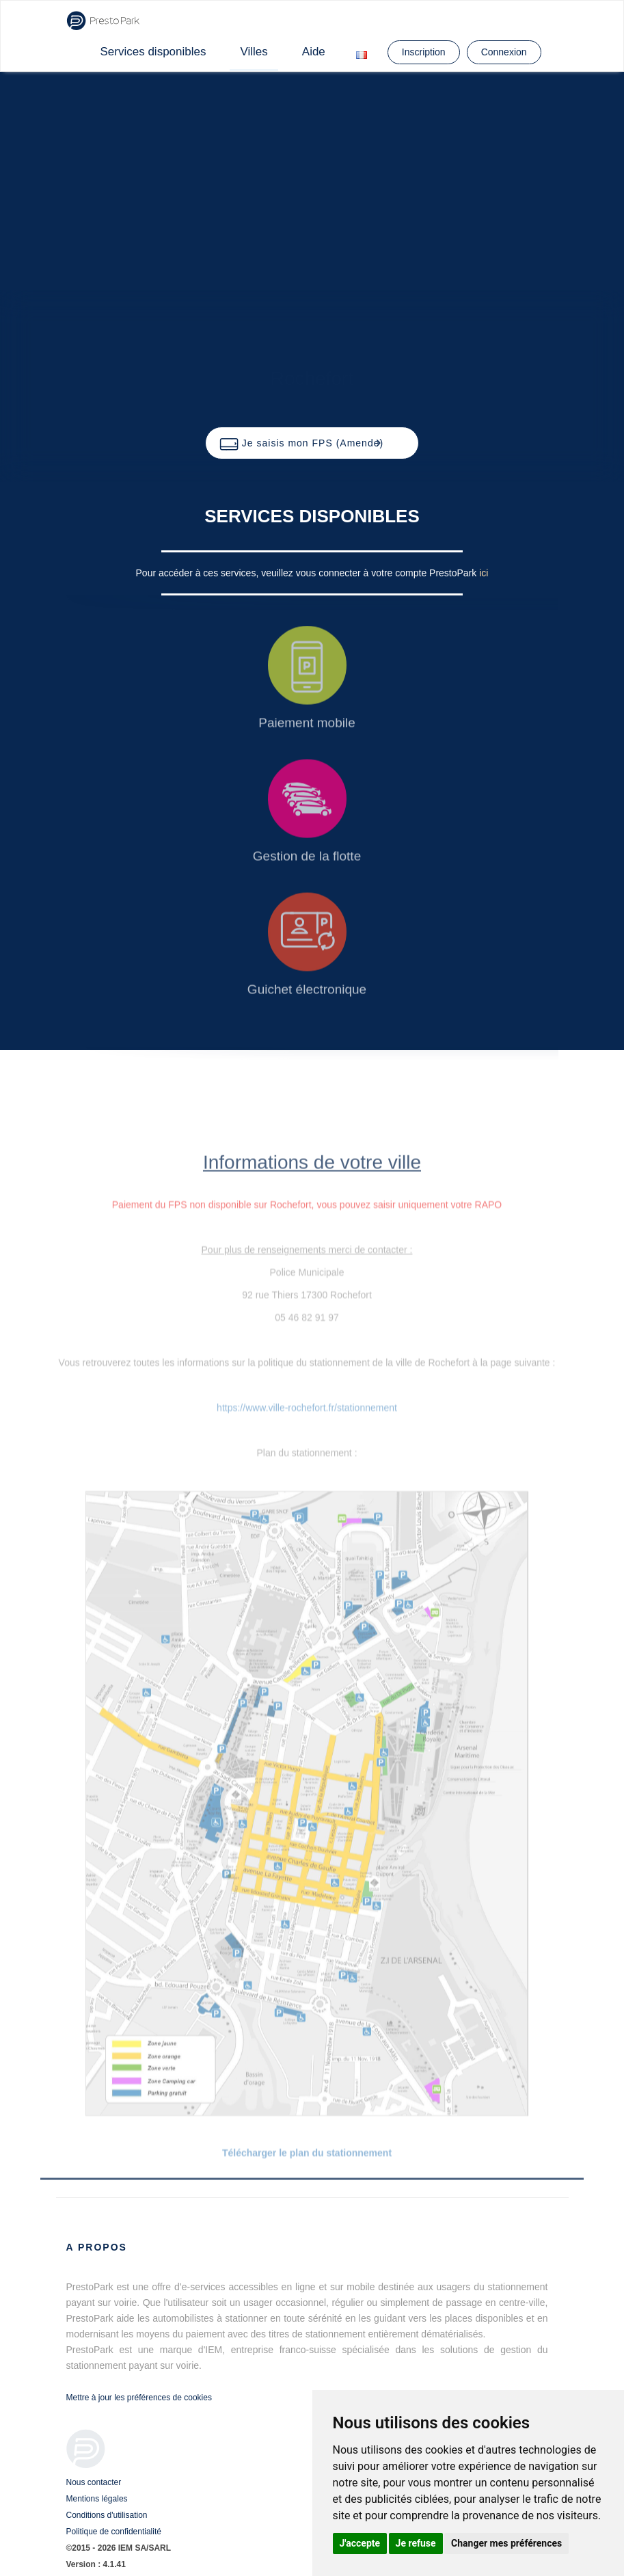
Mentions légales (97, 2499)
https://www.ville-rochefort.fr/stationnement (307, 1407)
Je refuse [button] (416, 2543)
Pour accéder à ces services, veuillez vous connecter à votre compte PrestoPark (308, 572)
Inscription (424, 51)
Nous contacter (94, 2482)
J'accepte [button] (360, 2543)
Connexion (504, 51)
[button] (312, 443)
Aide (313, 51)
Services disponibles (153, 51)
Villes (253, 51)
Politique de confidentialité (113, 2531)
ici (483, 572)
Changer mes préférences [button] (506, 2543)
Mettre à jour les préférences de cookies (139, 2397)
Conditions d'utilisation (107, 2515)
